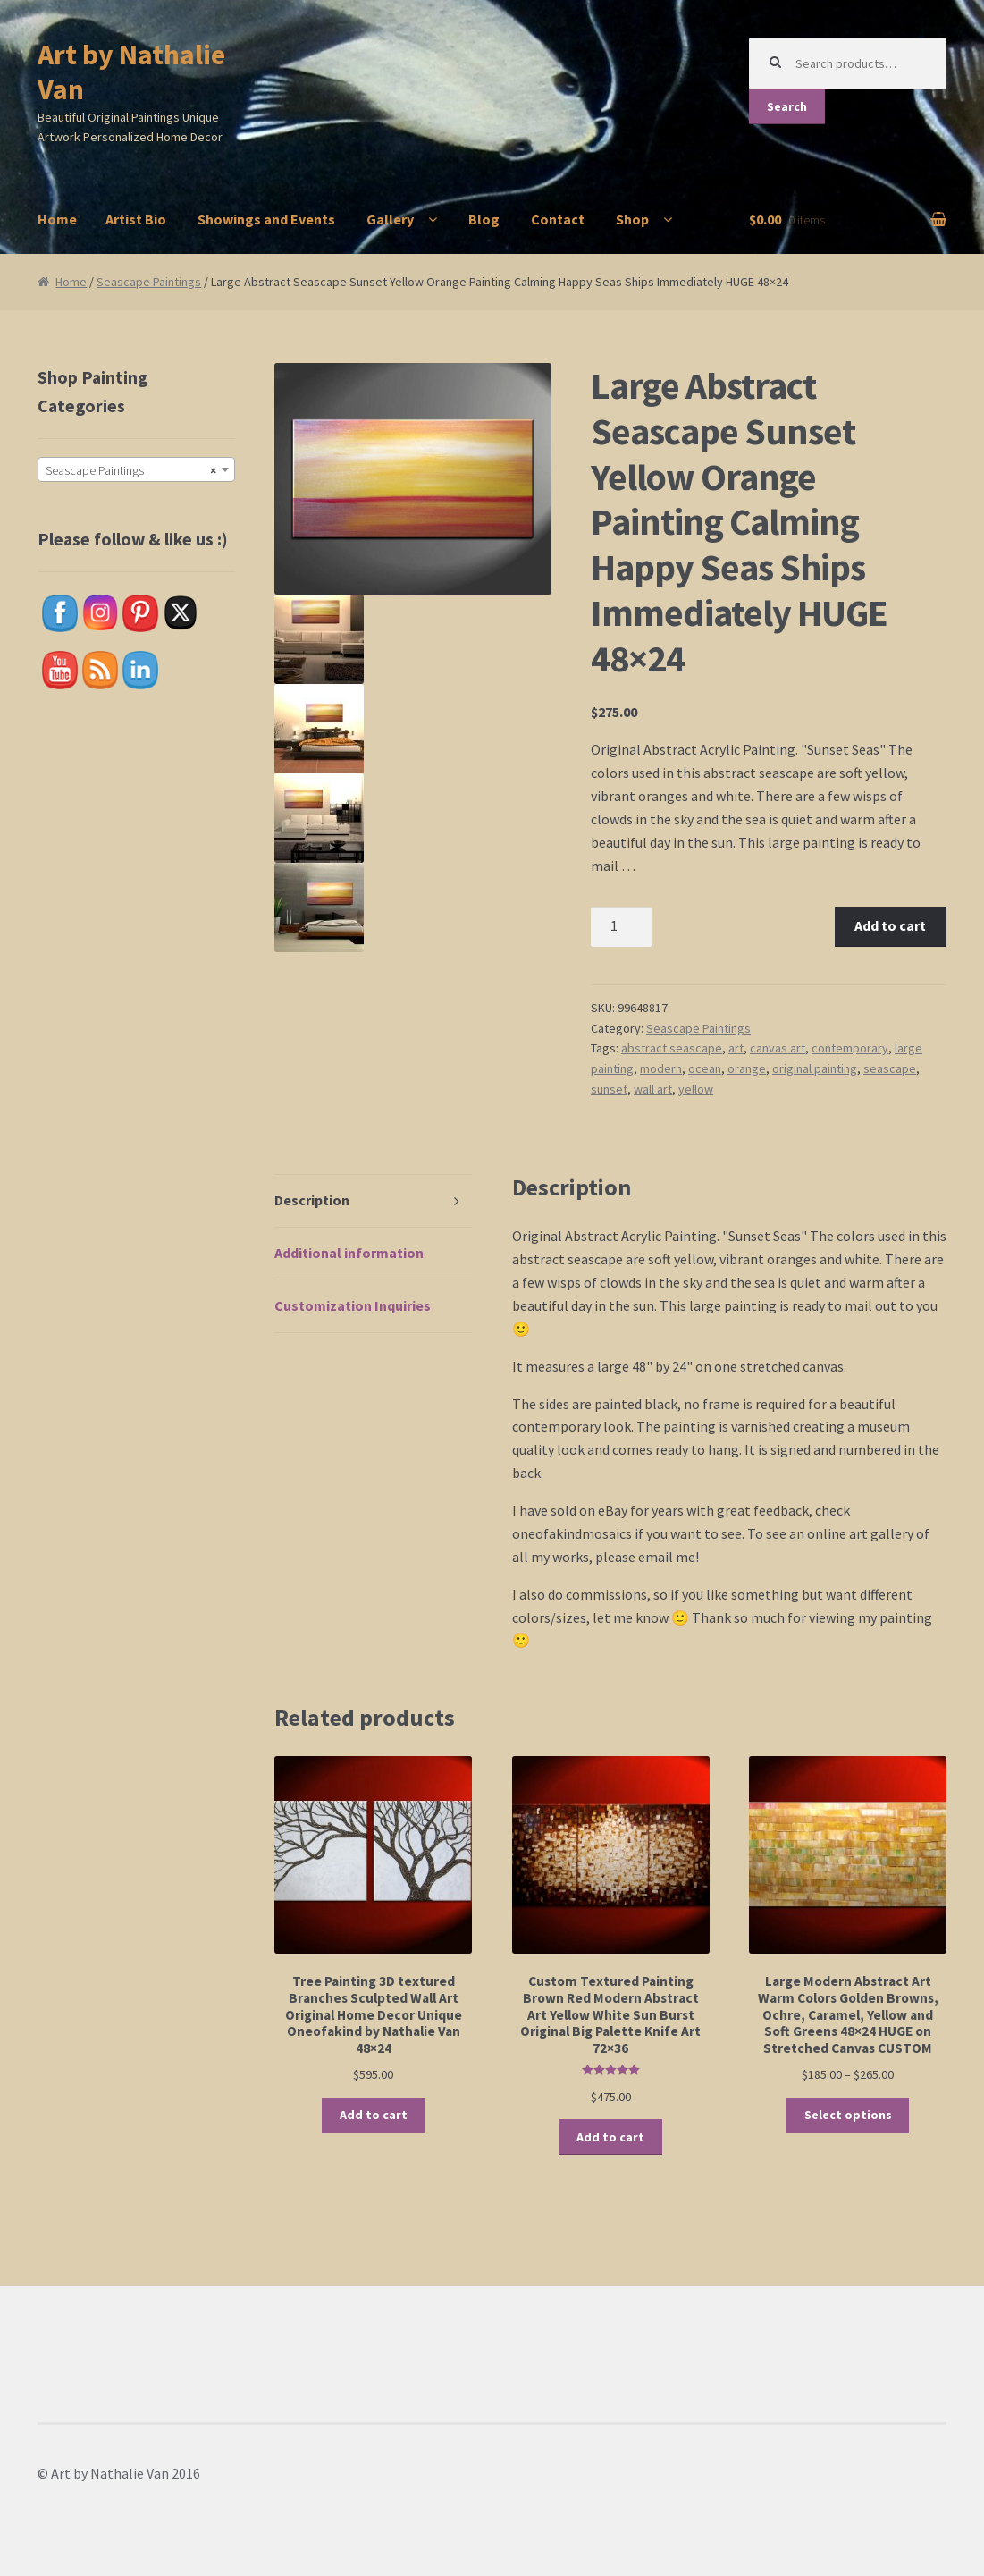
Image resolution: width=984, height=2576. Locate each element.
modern (661, 1068)
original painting (814, 1068)
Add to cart (890, 925)
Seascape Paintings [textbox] (131, 470)
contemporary (850, 1048)
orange (746, 1068)
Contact (558, 219)
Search (787, 106)
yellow (695, 1089)
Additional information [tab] (349, 1253)
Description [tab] (311, 1200)
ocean (704, 1068)
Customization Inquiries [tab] (352, 1305)
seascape (889, 1068)
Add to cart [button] (374, 2115)
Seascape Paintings (149, 282)
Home (57, 219)
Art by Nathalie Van (131, 72)
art (736, 1048)
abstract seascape (671, 1048)
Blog (484, 219)
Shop (632, 219)
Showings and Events (266, 219)
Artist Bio (135, 219)
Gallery (390, 219)
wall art (653, 1089)
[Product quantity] (621, 927)
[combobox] (136, 469)
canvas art (777, 1048)
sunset (609, 1089)
